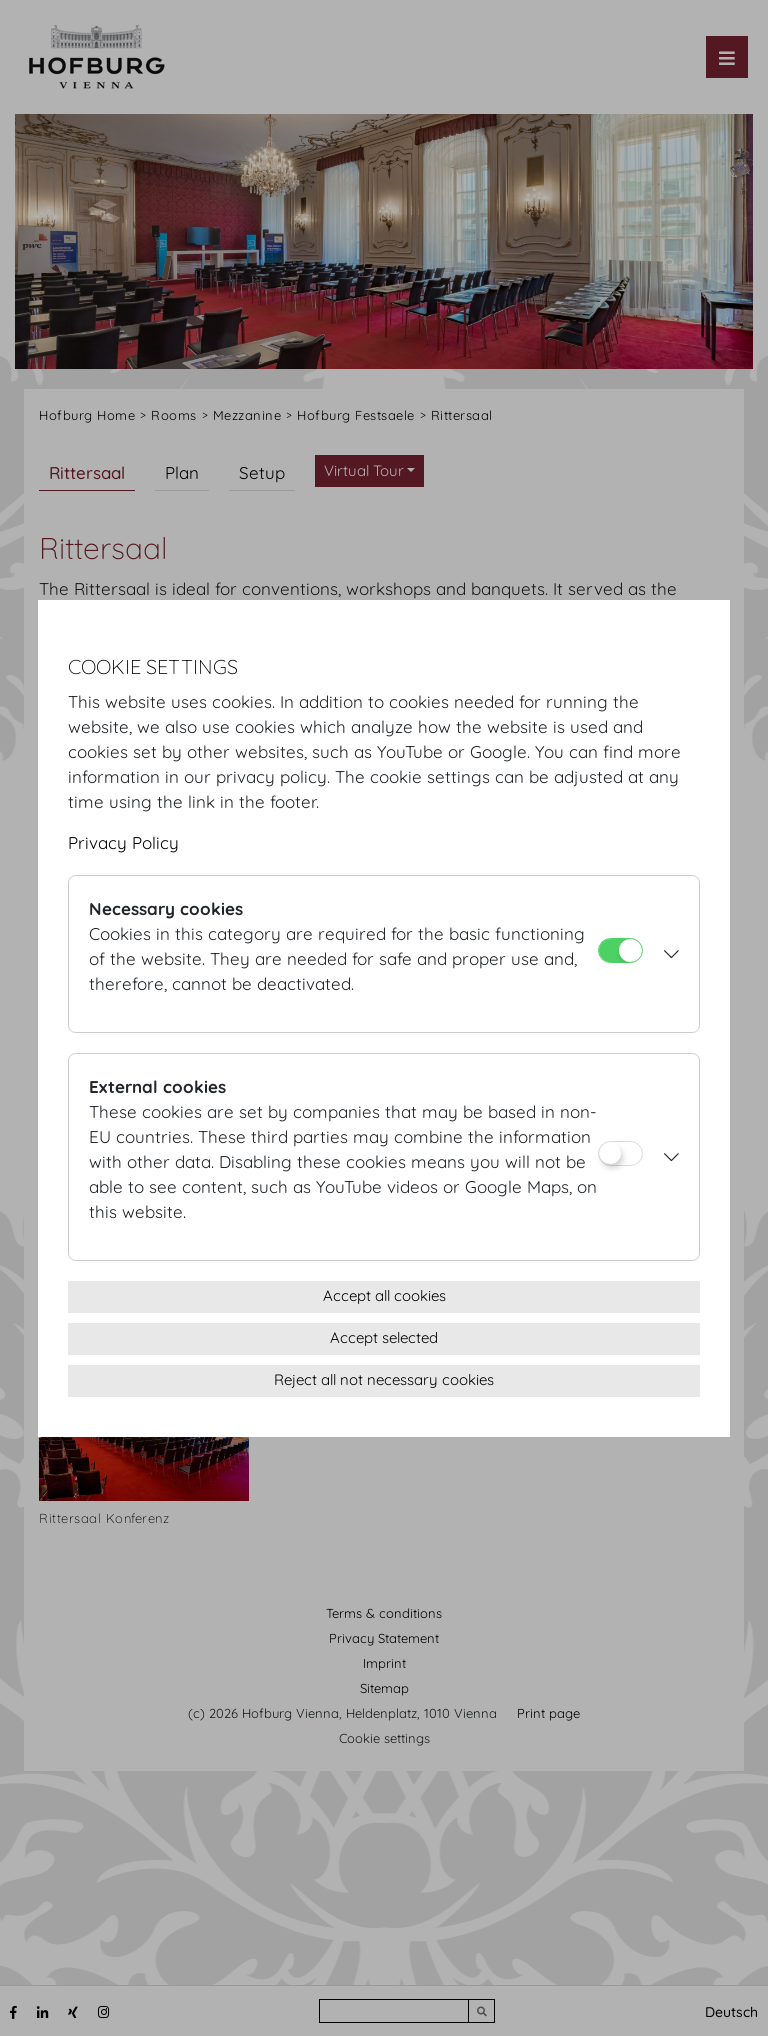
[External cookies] (620, 1153)
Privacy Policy (123, 842)
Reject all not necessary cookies (384, 1379)
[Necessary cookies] (620, 950)
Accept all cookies (384, 1295)
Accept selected (384, 1337)
